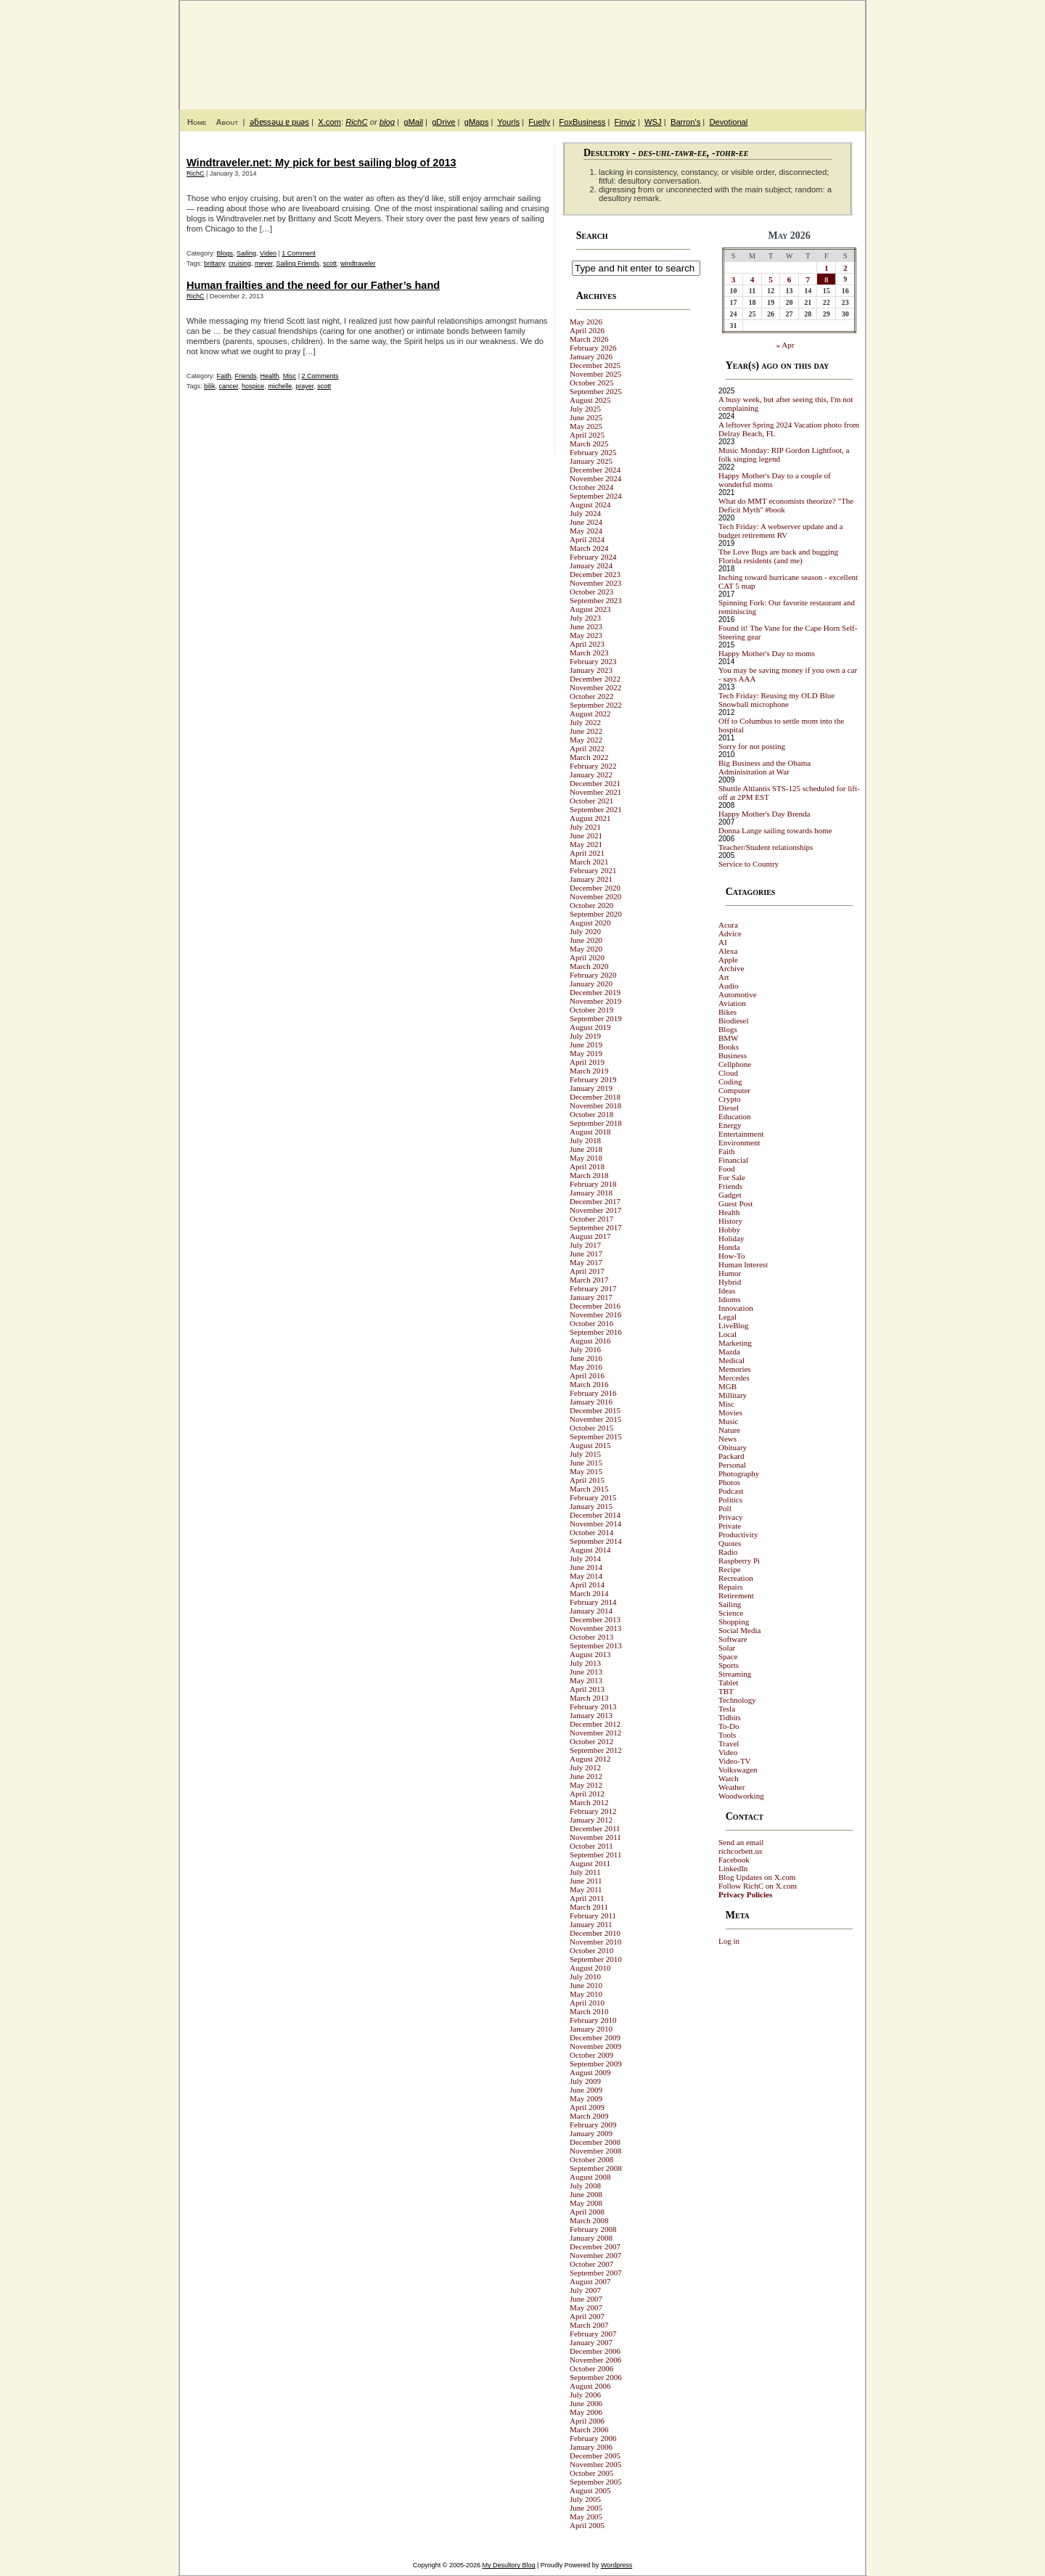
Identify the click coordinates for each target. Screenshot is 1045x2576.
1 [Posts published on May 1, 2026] (826, 267)
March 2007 (589, 2325)
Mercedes (734, 1377)
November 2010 (595, 1941)
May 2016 (586, 1366)
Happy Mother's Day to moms (766, 653)
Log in (728, 1941)
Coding (730, 1081)
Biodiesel (733, 1020)
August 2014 (590, 1549)
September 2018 (596, 1123)
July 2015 (585, 1453)
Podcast (730, 1491)
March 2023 (589, 652)
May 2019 (586, 1053)
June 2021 (586, 835)
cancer (229, 386)
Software (732, 1639)
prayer (304, 386)
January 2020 (591, 983)
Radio (727, 1551)
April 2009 (587, 2107)
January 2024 (591, 565)
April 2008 (587, 2211)
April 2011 (587, 1898)
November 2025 (595, 373)
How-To (731, 1255)
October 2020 (591, 905)
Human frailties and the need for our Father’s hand (313, 285)
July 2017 (585, 1244)
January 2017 (591, 1297)
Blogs (225, 253)
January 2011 (591, 1924)
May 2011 (586, 1889)
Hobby (729, 1229)
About (227, 122)
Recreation (735, 1578)
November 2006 (595, 2359)
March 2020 (589, 966)
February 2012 (593, 1811)
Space (727, 1656)
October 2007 (591, 2264)
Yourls (508, 122)
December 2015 (595, 1410)
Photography (738, 1473)
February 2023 (593, 661)
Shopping (733, 1621)
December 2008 (595, 2142)
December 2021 (595, 783)
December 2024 (595, 469)
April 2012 (587, 1793)
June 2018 (586, 1149)
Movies (730, 1412)
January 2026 (591, 356)
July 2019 (585, 1035)
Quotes (729, 1543)
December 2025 (595, 365)
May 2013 (586, 1680)
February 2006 (593, 2438)
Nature (729, 1430)
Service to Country (748, 863)
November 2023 (595, 582)
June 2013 (586, 1671)
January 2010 (591, 2028)
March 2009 (589, 2115)
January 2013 (591, 1715)
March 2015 (589, 1488)
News (727, 1438)
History (730, 1221)
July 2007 (585, 2290)
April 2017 (587, 1271)
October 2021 (591, 800)
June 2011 (586, 1880)
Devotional (728, 122)
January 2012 (591, 1819)
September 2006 (596, 2377)
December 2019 (595, 992)
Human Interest (743, 1264)
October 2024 (591, 487)
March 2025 (589, 443)
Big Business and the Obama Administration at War (764, 767)
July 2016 (585, 1349)
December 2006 (595, 2351)
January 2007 (591, 2342)
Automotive (737, 994)
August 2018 (590, 1131)
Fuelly (539, 122)
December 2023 (595, 574)
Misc (290, 376)
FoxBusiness (582, 122)
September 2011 (595, 1854)
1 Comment (299, 253)
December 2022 (595, 678)
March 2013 (589, 1697)
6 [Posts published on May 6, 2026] (789, 279)
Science (730, 1612)
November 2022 (595, 687)
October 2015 (591, 1427)
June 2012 (586, 1776)
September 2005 (596, 2481)
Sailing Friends (297, 263)
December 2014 (595, 1514)
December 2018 (595, 1096)
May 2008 (586, 2203)
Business (732, 1055)
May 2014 (586, 1575)
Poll (725, 1508)
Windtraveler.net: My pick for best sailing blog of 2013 (321, 162)
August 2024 (590, 504)
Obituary (732, 1447)
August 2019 (590, 1027)
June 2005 (586, 2507)
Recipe (729, 1569)
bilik (210, 386)
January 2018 (591, 1192)
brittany (214, 263)
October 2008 (591, 2159)
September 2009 (596, 2063)
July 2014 (585, 1558)
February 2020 (593, 974)
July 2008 (585, 2185)
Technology (737, 1700)
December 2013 (595, 1619)
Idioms (729, 1299)
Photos (729, 1482)
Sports (728, 1665)
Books (728, 1046)
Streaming (734, 1673)
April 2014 (587, 1584)
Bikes (727, 1011)
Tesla (726, 1708)
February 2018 (593, 1183)
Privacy (730, 1517)
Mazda (729, 1351)
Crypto (729, 1099)
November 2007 (595, 2255)
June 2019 (586, 1044)
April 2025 (587, 434)
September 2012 (596, 1750)
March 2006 (589, 2429)
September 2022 (596, 704)
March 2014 (589, 1593)
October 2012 (591, 1741)
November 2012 (595, 1732)
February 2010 (593, 2020)
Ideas (726, 1290)
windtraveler (358, 263)
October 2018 (591, 1114)
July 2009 (585, 2081)
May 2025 (586, 426)
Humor (729, 1273)
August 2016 (590, 1340)
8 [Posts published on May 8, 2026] (826, 279)
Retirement (736, 1595)
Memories (734, 1369)
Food (726, 1168)
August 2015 (590, 1445)
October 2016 (591, 1323)
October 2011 (591, 1845)
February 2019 (593, 1079)
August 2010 (590, 1967)
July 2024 (585, 513)
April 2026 (587, 330)
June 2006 (586, 2403)
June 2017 (586, 1253)
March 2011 (589, 1906)
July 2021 (585, 826)
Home (196, 122)
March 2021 (589, 861)
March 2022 (589, 757)
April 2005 (587, 2525)
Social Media (739, 1630)
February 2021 (593, 870)
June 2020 (586, 940)
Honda (728, 1247)
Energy (730, 1125)
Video (268, 253)
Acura (728, 924)
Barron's (685, 122)
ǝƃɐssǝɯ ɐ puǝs (279, 122)
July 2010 (585, 1976)
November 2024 (595, 478)
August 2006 (590, 2385)
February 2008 (593, 2229)
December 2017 (595, 1201)
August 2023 (590, 609)
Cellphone (734, 1064)
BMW (728, 1038)
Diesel (728, 1107)
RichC (356, 122)
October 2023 (591, 591)
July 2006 (585, 2394)
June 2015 (586, 1462)
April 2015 (587, 1480)
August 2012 (590, 1758)
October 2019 (591, 1009)
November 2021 (595, 792)
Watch (728, 1778)
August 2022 (590, 713)
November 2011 (595, 1837)
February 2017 (593, 1288)
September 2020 (596, 913)
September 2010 (596, 1959)
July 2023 (585, 617)
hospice (253, 386)
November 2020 (595, 896)
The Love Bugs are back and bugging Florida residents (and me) (778, 556)
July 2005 (585, 2499)
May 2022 (586, 739)
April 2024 (587, 539)
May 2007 (586, 2307)
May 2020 (586, 948)
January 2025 (591, 461)
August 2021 (590, 818)
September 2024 (596, 495)
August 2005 (590, 2490)
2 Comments (319, 376)
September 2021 (596, 809)
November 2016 (595, 1314)
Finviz (625, 122)
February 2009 (593, 2124)
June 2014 (586, 1567)
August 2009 (590, 2072)
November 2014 (595, 1523)
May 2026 (586, 321)
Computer (734, 1090)
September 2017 (596, 1227)
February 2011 (593, 1915)
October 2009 (591, 2054)
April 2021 (587, 853)
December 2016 (595, 1305)
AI (722, 942)
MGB (727, 1386)
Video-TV (734, 1761)
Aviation (732, 1003)
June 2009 (586, 2089)
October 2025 (591, 382)
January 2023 (591, 670)
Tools (727, 1734)
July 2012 (585, 1767)
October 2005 (591, 2473)
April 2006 (587, 2420)
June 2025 (586, 417)
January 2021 (591, 879)
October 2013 (591, 1636)
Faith (224, 376)
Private (729, 1525)
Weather (731, 1787)
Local (727, 1334)
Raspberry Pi (739, 1560)
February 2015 (593, 1497)
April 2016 (587, 1375)
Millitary (732, 1395)
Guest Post (735, 1203)
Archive (731, 968)
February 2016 (593, 1393)
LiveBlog (733, 1325)
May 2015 (586, 1471)
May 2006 (586, 2412)
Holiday (731, 1238)
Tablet (728, 1682)
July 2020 (585, 931)
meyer (264, 263)
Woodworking (741, 1795)
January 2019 (591, 1088)
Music (728, 1421)
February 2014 (593, 1602)
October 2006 (591, 2368)
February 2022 (593, 765)
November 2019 (595, 1001)
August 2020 (590, 922)
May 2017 (586, 1262)
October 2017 (591, 1218)
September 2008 (596, 2168)
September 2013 (596, 1645)
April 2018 (587, 1166)
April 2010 (587, 2002)
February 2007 (593, 2333)
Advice (730, 933)
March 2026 (589, 339)
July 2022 (585, 722)
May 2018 (586, 1157)
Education (734, 1116)
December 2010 (595, 1933)
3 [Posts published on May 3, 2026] (734, 279)
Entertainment (740, 1133)
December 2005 (595, 2455)
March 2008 (589, 2220)
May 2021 (586, 844)
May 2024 (586, 530)
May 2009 (586, 2098)
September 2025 (596, 391)
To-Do (728, 1726)
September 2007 (596, 2272)
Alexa (727, 950)
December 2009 (595, 2037)
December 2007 (595, 2246)
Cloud (728, 1072)
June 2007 (586, 2298)
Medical (731, 1360)
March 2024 (589, 548)
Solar (726, 1647)
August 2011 (590, 1863)
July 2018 (585, 1140)
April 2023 (587, 643)
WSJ (653, 122)
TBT (726, 1691)
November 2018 (595, 1105)
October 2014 (591, 1532)
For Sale (731, 1177)
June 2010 (586, 1985)
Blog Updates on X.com (756, 1877)
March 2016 (589, 1384)
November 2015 (595, 1419)
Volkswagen (738, 1769)
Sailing (246, 253)
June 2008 (586, 2194)
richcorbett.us (740, 1851)
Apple (728, 959)
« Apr (785, 344)
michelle (280, 386)
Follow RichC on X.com (757, 1885)
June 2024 (586, 522)
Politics (730, 1499)
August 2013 (590, 1654)
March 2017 (589, 1279)
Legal (727, 1316)
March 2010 (589, 2011)
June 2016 (586, 1358)
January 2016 (591, 1401)
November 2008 (595, 2150)
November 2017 (595, 1210)
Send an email (740, 1842)
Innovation (735, 1308)
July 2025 (585, 408)
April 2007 (587, 2316)
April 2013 (587, 1689)
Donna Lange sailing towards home (775, 830)
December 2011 (595, 1828)
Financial (733, 1160)
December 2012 (595, 1724)
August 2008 (590, 2176)
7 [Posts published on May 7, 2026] (808, 279)
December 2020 (595, 887)
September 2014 (596, 1541)
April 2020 (587, 957)
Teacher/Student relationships (765, 847)
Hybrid (729, 1281)
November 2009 (595, 2046)
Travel (728, 1743)
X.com (329, 122)
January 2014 (591, 1610)
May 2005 (586, 2516)
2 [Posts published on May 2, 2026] (845, 267)
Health (270, 376)
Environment (739, 1142)
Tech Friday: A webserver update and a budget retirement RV (780, 530)
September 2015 (596, 1436)
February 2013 (593, 1706)
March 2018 (589, 1175)
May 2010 (586, 1994)
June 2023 (586, 626)
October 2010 (591, 1950)
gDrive (443, 122)
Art (723, 977)
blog (387, 122)
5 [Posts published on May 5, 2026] (771, 279)
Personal (732, 1464)
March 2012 (589, 1802)
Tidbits (729, 1717)
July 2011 (585, 1872)
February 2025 (593, 452)
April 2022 (587, 748)
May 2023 (586, 635)
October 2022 (591, 696)
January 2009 (591, 2133)
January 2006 (591, 2446)
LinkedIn (732, 1868)
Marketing (735, 1342)
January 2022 (591, 774)
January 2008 (591, 2237)
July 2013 (585, 1663)
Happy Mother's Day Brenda (764, 813)
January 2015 (591, 1506)
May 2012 (586, 1784)
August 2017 (590, 1236)
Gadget (730, 1194)
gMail (413, 122)
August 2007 (590, 2281)
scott (330, 263)
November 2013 (595, 1628)
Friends (246, 376)
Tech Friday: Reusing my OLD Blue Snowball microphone (776, 699)
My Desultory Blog (725, 47)
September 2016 (596, 1332)
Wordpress (616, 2565)
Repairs (730, 1586)
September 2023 (596, 600)
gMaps (476, 122)
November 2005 (595, 2464)
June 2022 (586, 731)
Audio (728, 985)
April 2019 (587, 1062)
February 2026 (593, 347)
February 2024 (593, 556)
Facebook (734, 1859)
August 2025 (590, 400)
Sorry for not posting (751, 746)
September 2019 (596, 1018)
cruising (240, 263)
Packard (731, 1456)
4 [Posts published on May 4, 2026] (752, 279)
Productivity (738, 1534)
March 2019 (589, 1070)
